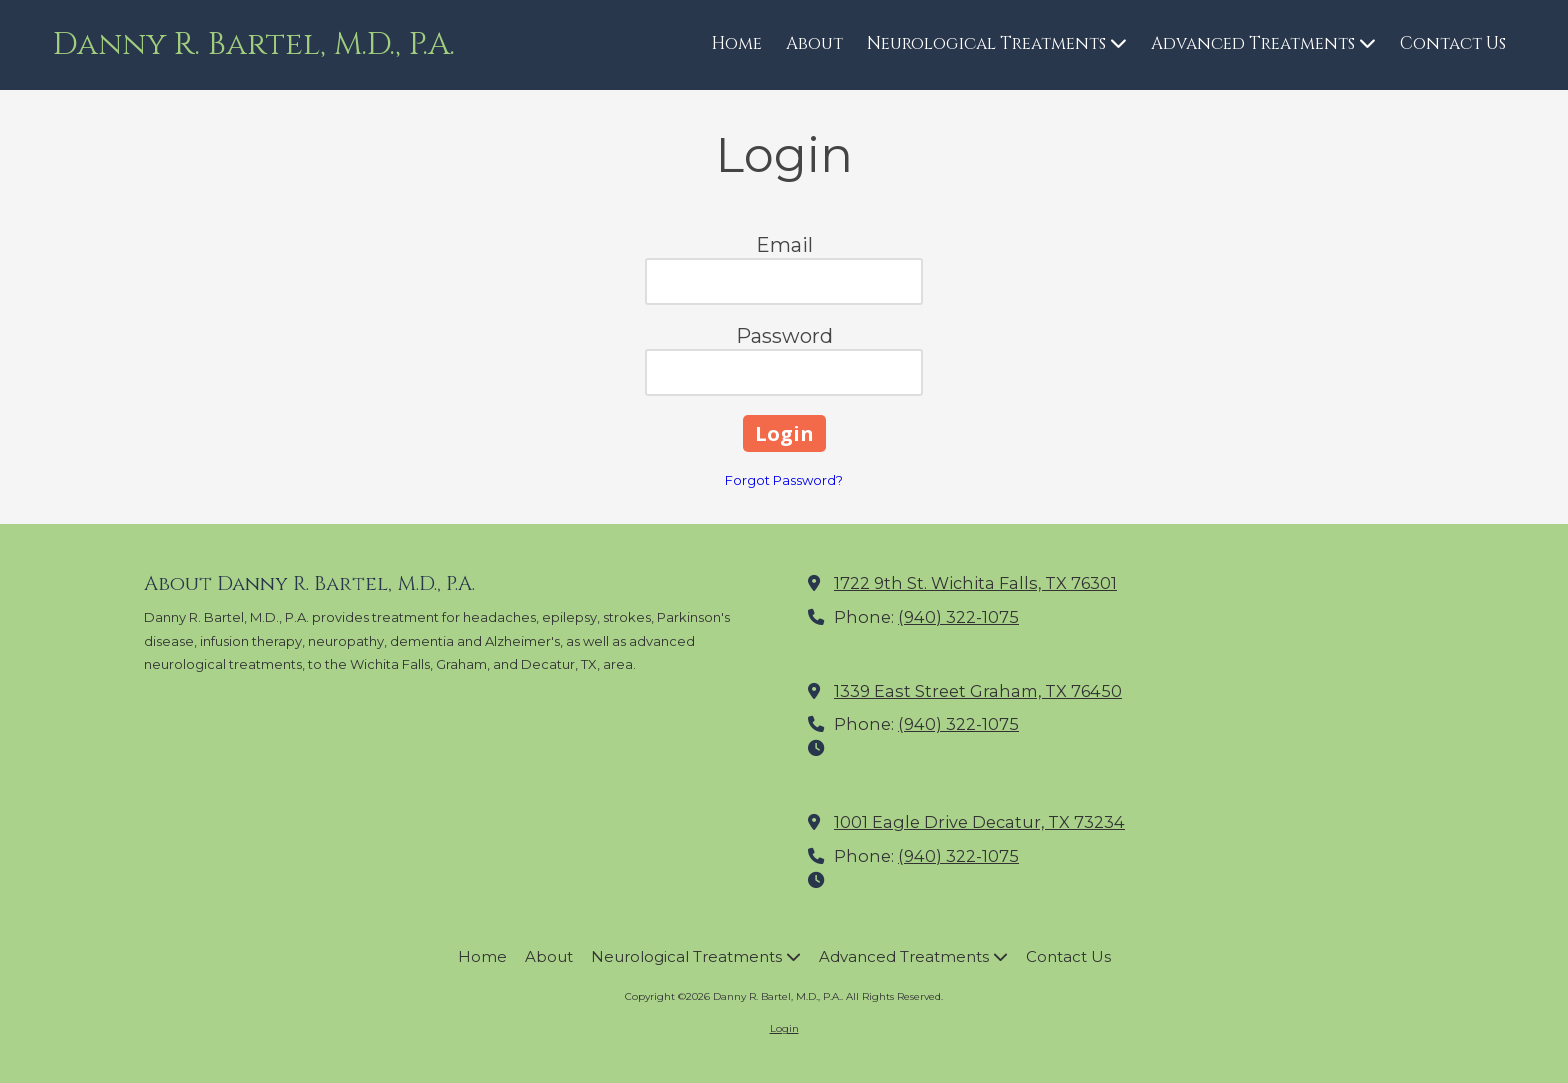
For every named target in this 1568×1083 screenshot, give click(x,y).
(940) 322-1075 (958, 617)
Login (784, 1028)
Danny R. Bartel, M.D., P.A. (254, 44)
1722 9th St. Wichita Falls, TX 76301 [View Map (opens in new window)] (975, 583)
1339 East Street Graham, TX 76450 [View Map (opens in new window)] (978, 691)
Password (784, 336)
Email (784, 245)
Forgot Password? (784, 480)
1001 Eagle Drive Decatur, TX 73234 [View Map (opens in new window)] (979, 822)
